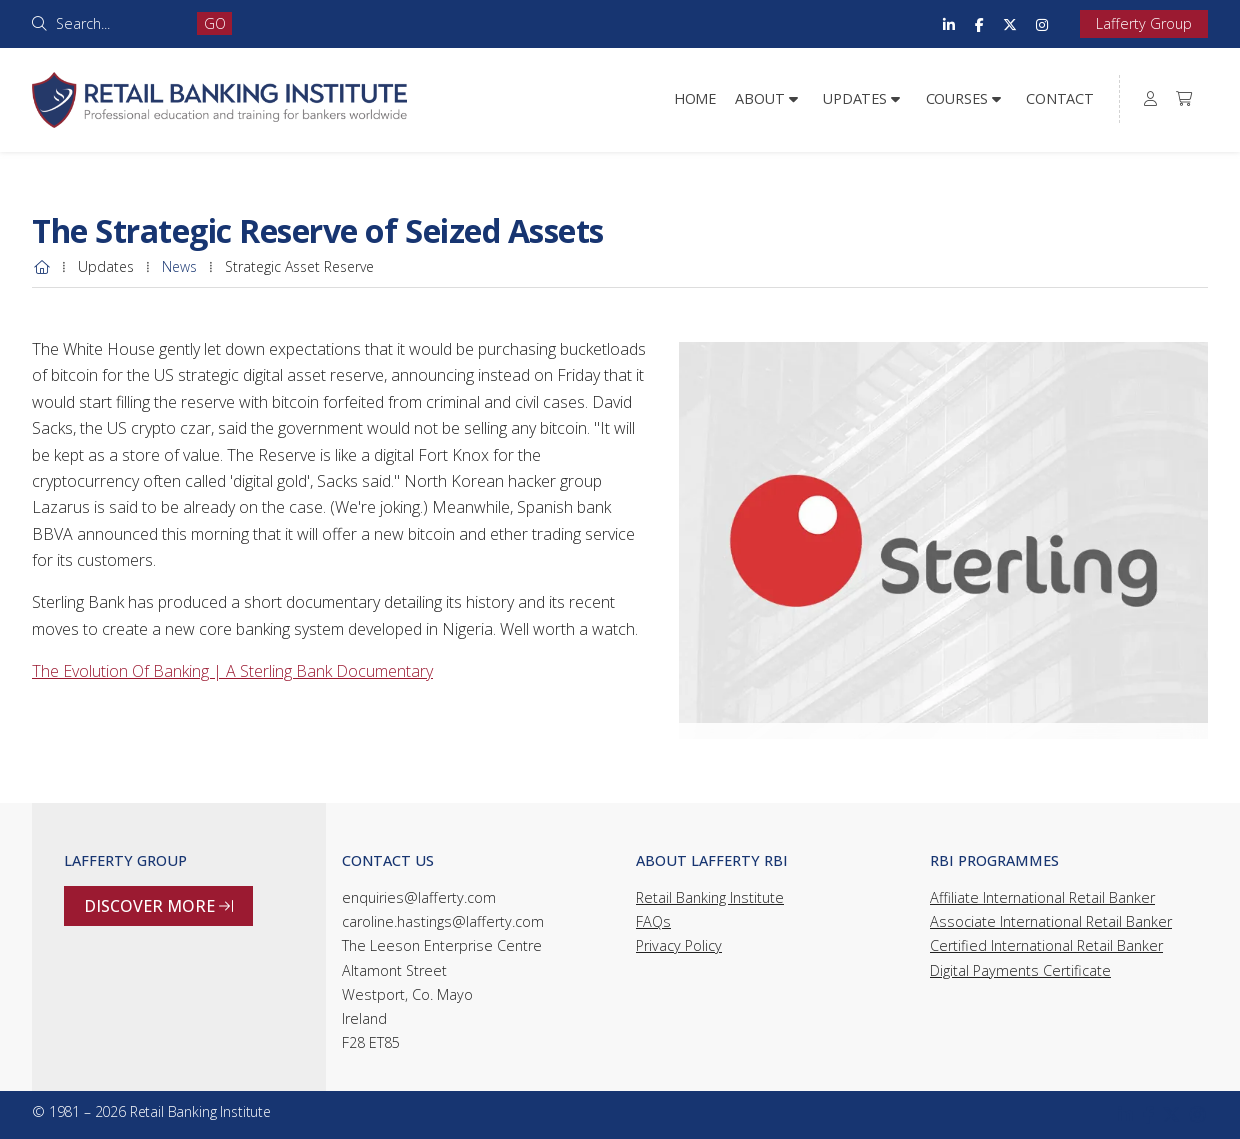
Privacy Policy (679, 945)
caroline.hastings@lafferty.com (443, 921)
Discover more (158, 906)
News (179, 266)
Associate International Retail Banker (1051, 921)
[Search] (119, 23)
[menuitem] (1151, 99)
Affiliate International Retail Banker (1042, 897)
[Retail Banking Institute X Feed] (1010, 24)
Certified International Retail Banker (1046, 945)
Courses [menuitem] (957, 98)
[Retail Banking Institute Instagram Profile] (1042, 24)
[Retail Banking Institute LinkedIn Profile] (949, 24)
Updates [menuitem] (855, 98)
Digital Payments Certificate (1020, 970)
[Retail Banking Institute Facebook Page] (979, 24)
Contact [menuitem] (1060, 98)
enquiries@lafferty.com (419, 897)
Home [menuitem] (695, 98)
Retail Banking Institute (710, 897)
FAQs (653, 921)
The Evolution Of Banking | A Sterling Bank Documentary (232, 671)
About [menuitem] (759, 98)
